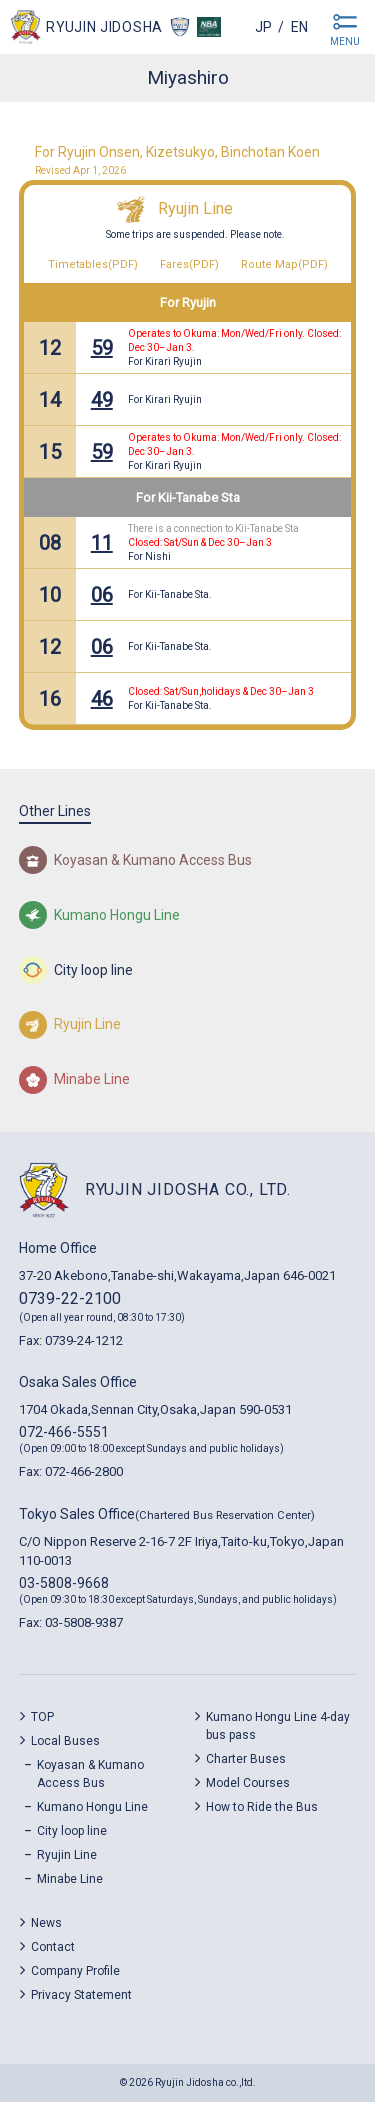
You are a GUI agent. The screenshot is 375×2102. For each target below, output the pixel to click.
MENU (345, 41)
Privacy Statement (81, 1995)
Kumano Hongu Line (92, 1807)
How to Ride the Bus (262, 1807)
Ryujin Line (195, 208)
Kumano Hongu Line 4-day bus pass (278, 1726)
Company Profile (75, 1971)
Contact (53, 1947)
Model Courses (248, 1783)
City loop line (72, 1831)
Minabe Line (70, 1879)
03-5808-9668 (64, 1583)
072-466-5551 (64, 1432)
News (46, 1923)
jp (263, 27)
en (299, 27)
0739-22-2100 (70, 1298)
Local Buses (65, 1741)
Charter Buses (246, 1759)
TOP (42, 1717)
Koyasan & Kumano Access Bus (90, 1774)
